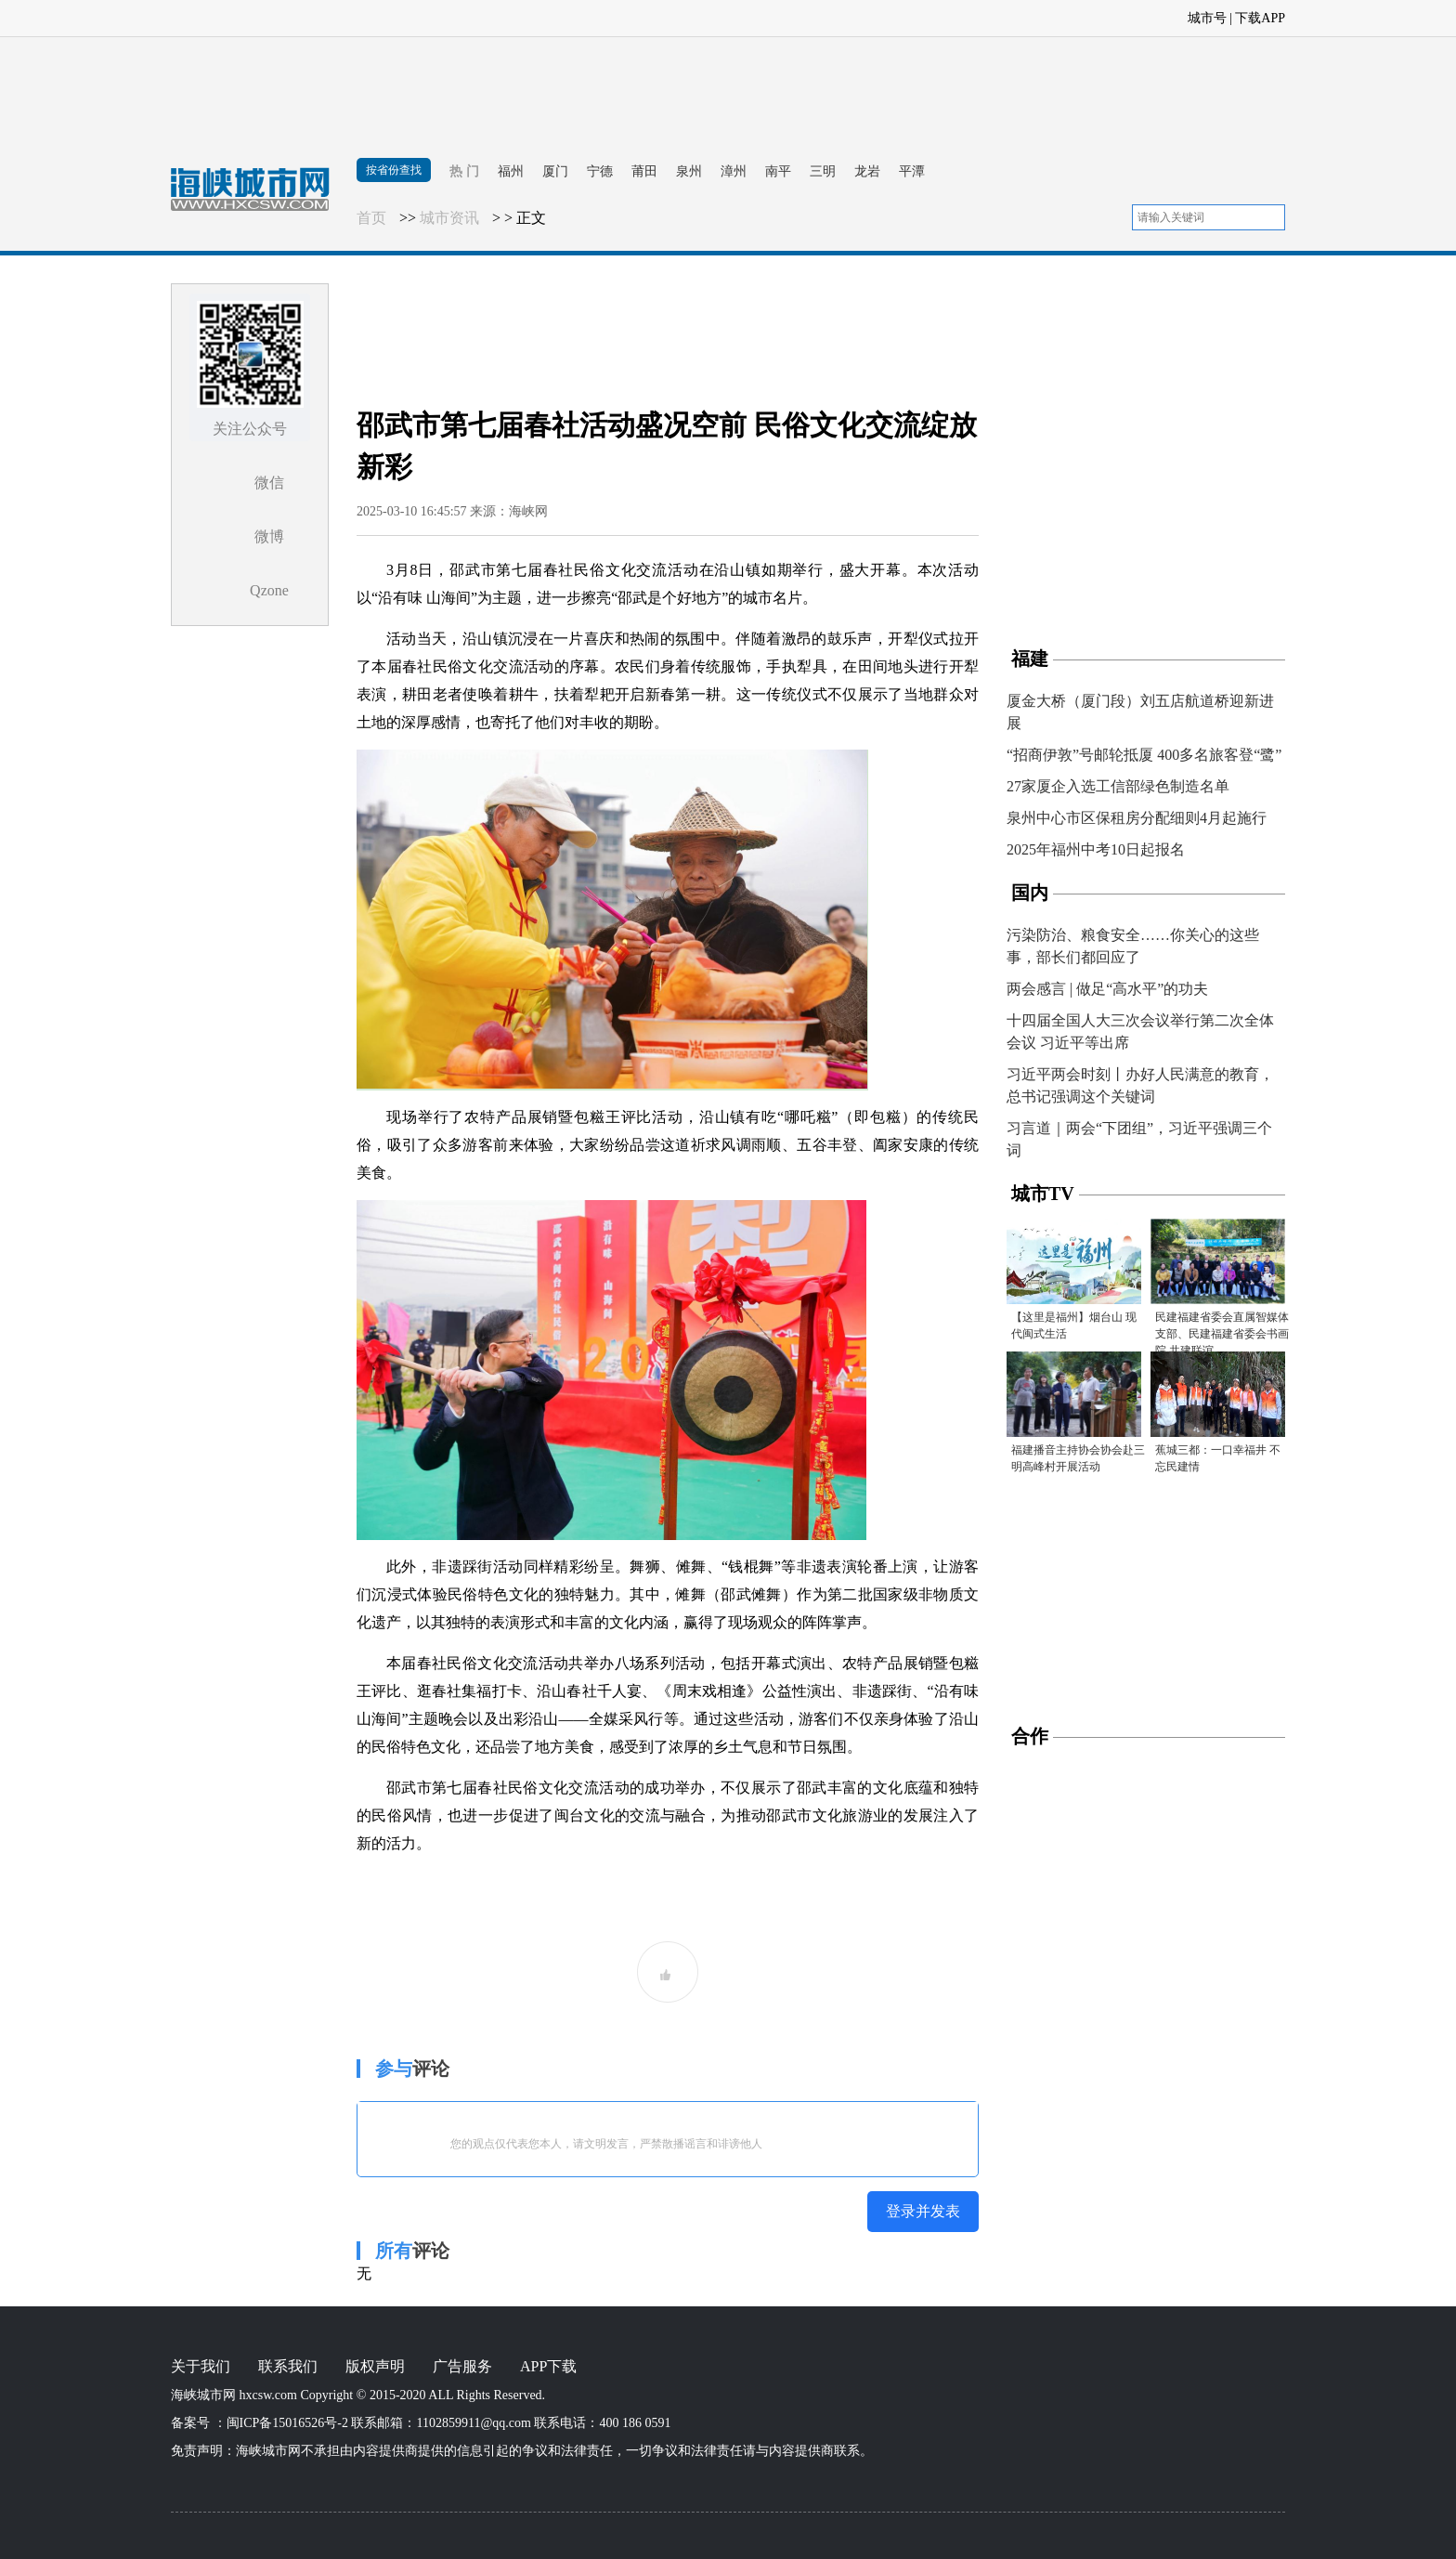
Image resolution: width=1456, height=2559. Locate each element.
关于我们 (200, 2366)
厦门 (555, 171)
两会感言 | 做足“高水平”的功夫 (1107, 989)
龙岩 (867, 171)
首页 (371, 218)
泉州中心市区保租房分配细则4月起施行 (1137, 818)
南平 (778, 171)
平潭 (912, 171)
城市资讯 (449, 218)
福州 (511, 171)
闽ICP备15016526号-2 (287, 2423)
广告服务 (462, 2366)
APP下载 (548, 2366)
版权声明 (375, 2366)
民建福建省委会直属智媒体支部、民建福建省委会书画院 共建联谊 (1222, 1334)
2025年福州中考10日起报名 (1096, 849)
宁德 (600, 171)
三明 (823, 171)
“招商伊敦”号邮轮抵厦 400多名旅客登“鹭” (1144, 755)
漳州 (734, 171)
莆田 (644, 171)
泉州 (689, 171)
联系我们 (288, 2366)
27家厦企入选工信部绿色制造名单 (1118, 786)
